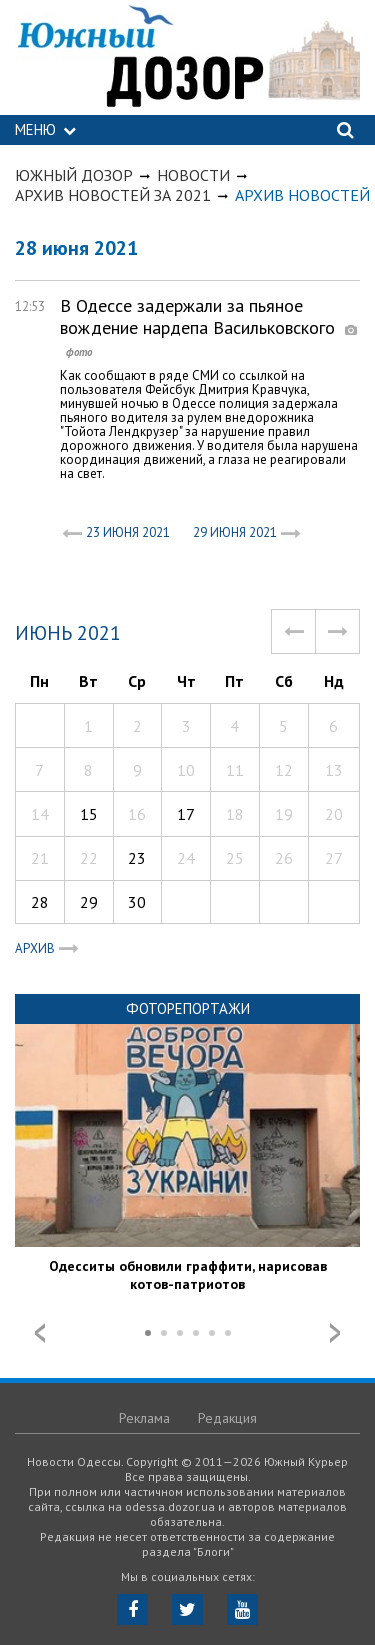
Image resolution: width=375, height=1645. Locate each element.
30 (137, 902)
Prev (40, 1333)
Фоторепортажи (188, 1008)
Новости (193, 175)
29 (89, 902)
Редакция (227, 1418)
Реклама (144, 1418)
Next (335, 1333)
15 (89, 814)
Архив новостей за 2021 (113, 195)
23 (137, 858)
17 (186, 814)
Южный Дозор (74, 175)
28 (40, 902)
